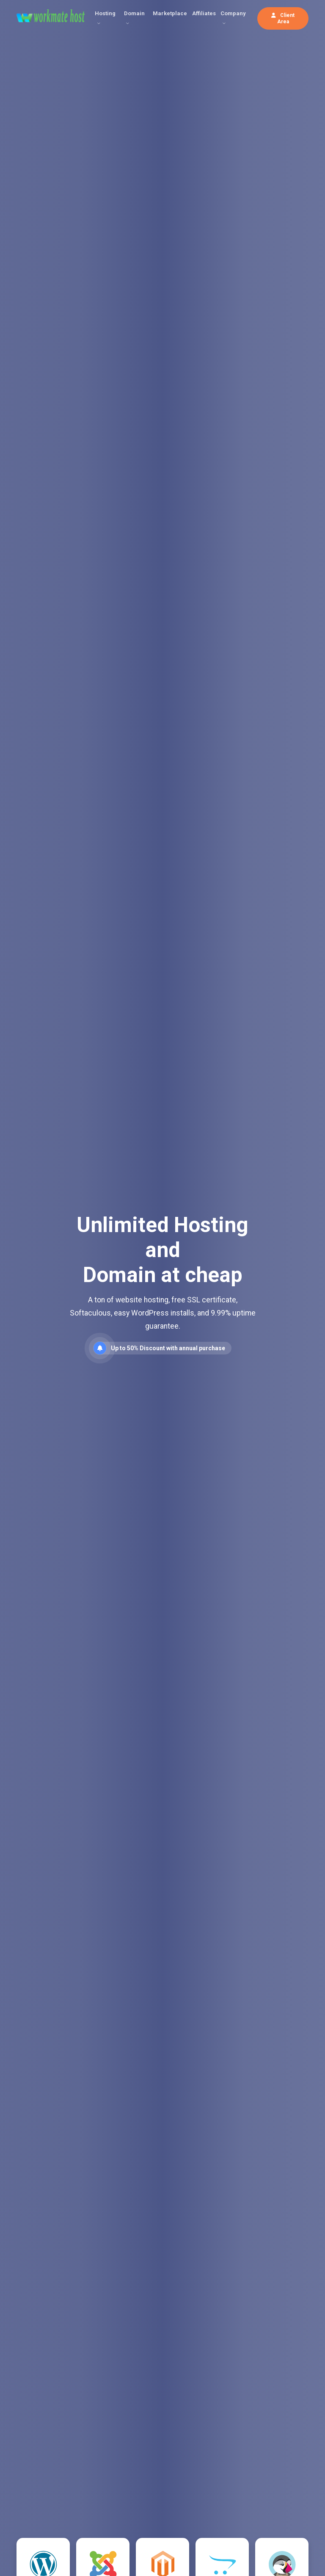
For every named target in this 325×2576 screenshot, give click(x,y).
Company (233, 13)
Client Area (283, 18)
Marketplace (170, 13)
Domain (134, 13)
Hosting (105, 13)
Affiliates (204, 13)
